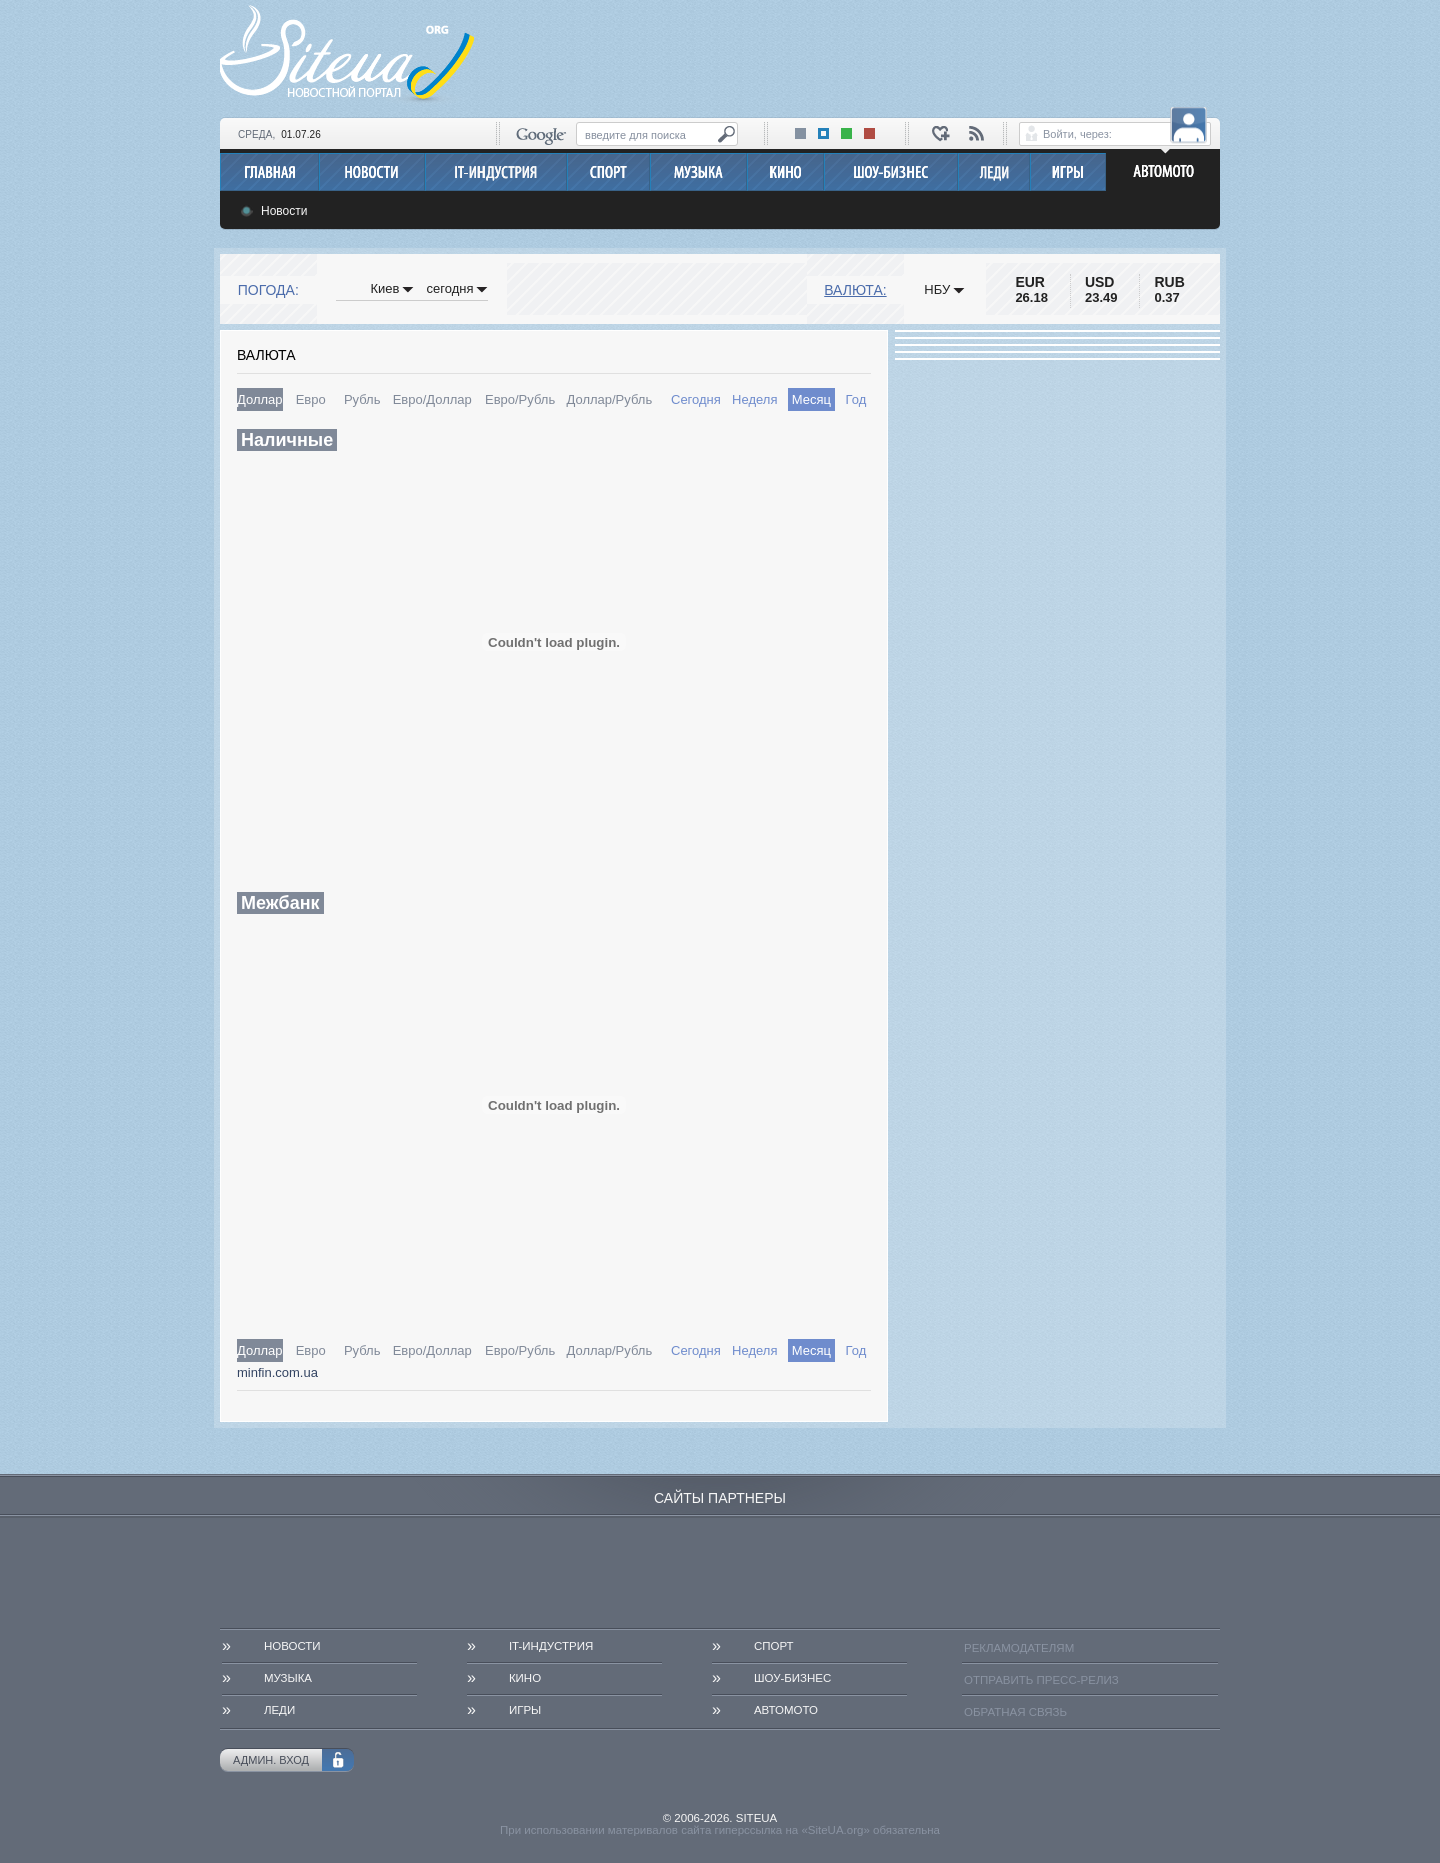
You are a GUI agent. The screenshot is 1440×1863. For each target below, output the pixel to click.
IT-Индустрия (551, 1646)
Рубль (362, 399)
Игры (525, 1710)
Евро (311, 399)
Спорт (774, 1646)
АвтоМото (786, 1710)
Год (856, 399)
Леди (279, 1710)
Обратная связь (1015, 1712)
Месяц (811, 399)
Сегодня (696, 399)
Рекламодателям (1019, 1648)
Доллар (260, 399)
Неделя (754, 399)
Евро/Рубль (520, 399)
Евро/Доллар (432, 399)
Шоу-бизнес (792, 1678)
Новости (284, 211)
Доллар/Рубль (609, 399)
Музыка (288, 1678)
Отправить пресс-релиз (1041, 1680)
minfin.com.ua (277, 1372)
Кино (525, 1678)
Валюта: (855, 290)
